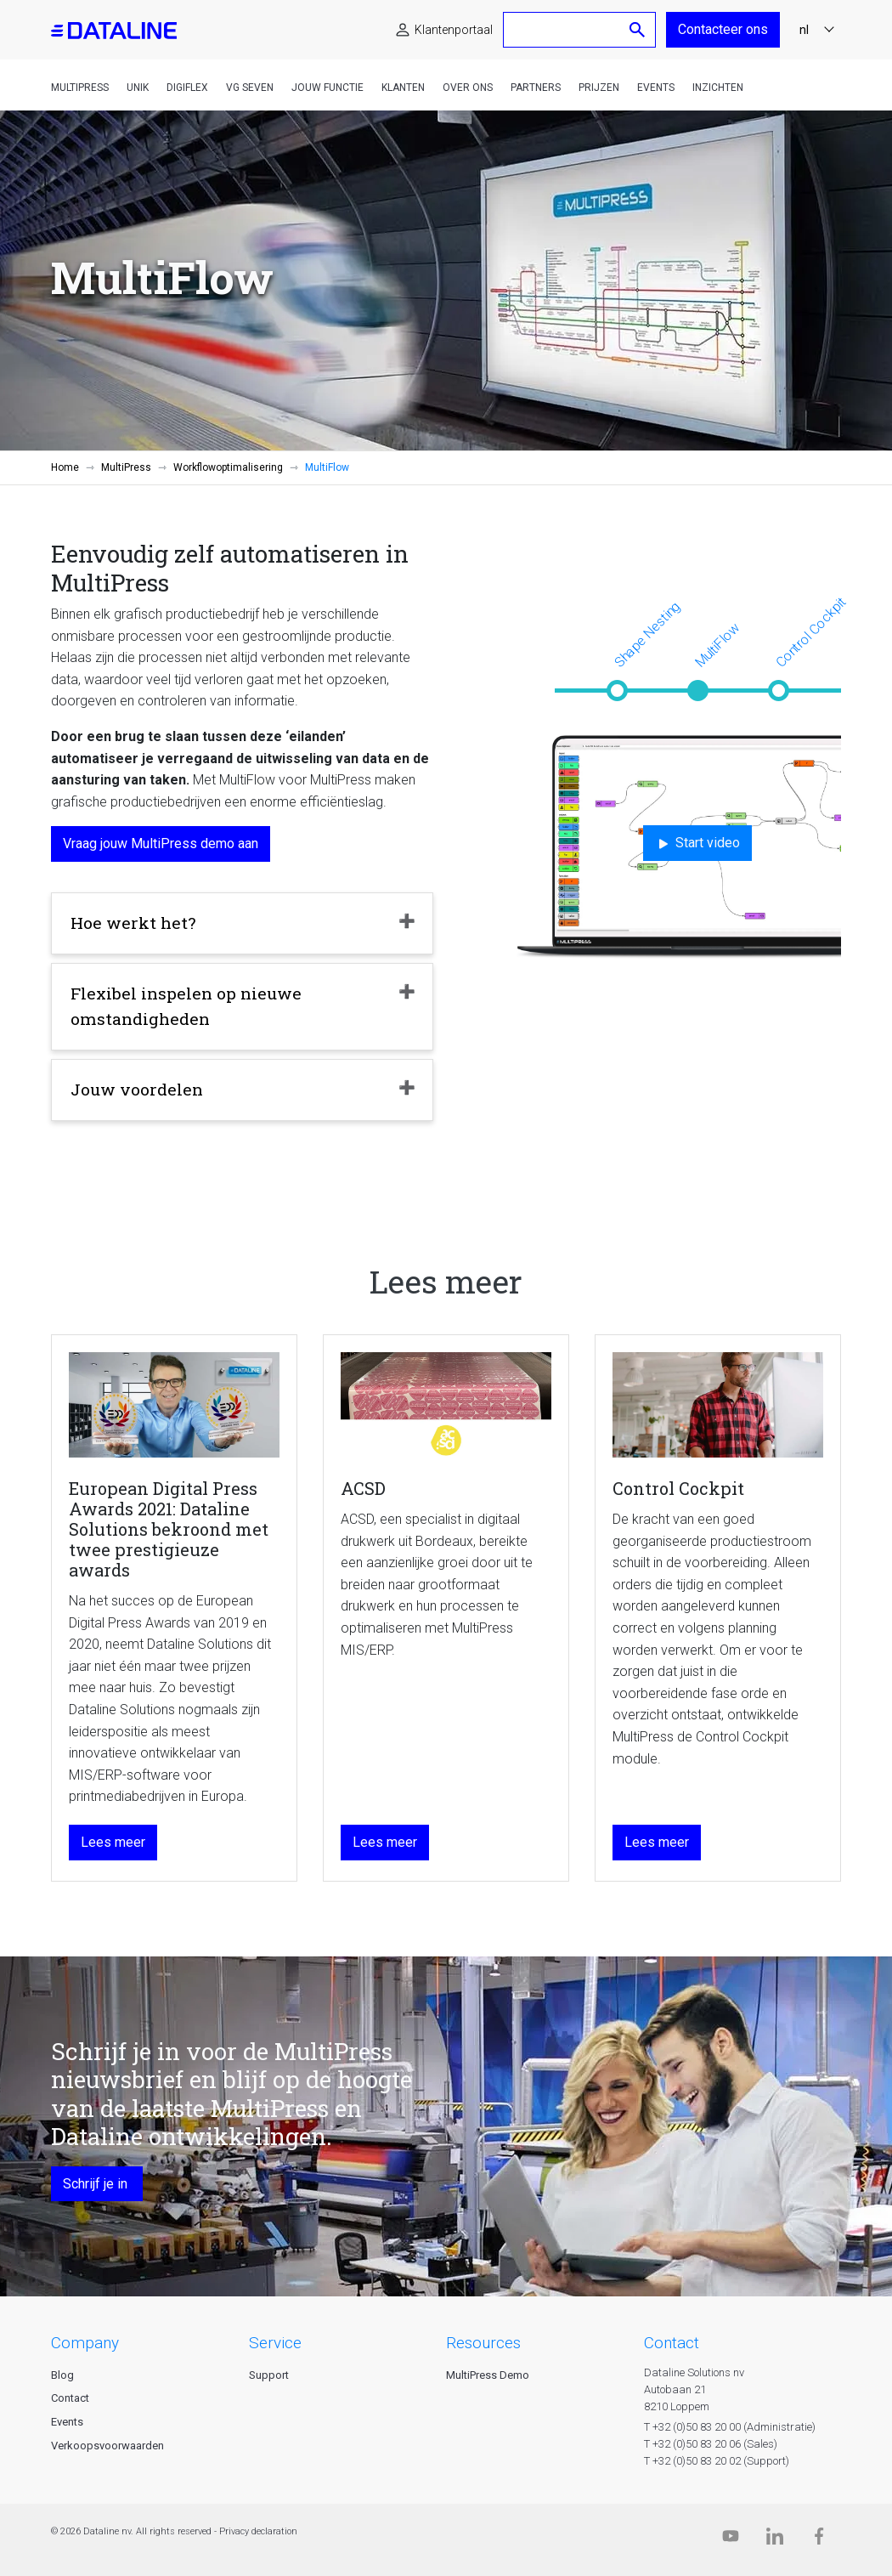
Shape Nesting (647, 634)
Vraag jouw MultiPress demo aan (160, 843)
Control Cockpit (811, 632)
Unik (138, 87)
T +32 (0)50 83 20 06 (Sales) (710, 2443)
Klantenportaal (454, 30)
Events (656, 87)
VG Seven (250, 87)
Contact (70, 2398)
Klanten (403, 87)
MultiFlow (717, 645)
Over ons (468, 87)
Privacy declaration (258, 2531)
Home (65, 467)
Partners (536, 87)
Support (269, 2375)
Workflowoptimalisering (228, 467)
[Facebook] (819, 2540)
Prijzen (599, 87)
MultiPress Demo (487, 2375)
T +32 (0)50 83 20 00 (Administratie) (730, 2426)
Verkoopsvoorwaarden (107, 2445)
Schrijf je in (97, 2184)
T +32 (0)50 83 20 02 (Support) (716, 2460)
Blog (62, 2375)
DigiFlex (187, 87)
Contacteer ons (723, 29)
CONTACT (671, 2342)
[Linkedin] (775, 2540)
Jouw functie (327, 87)
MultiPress (80, 87)
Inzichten (717, 87)
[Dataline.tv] (731, 2540)
